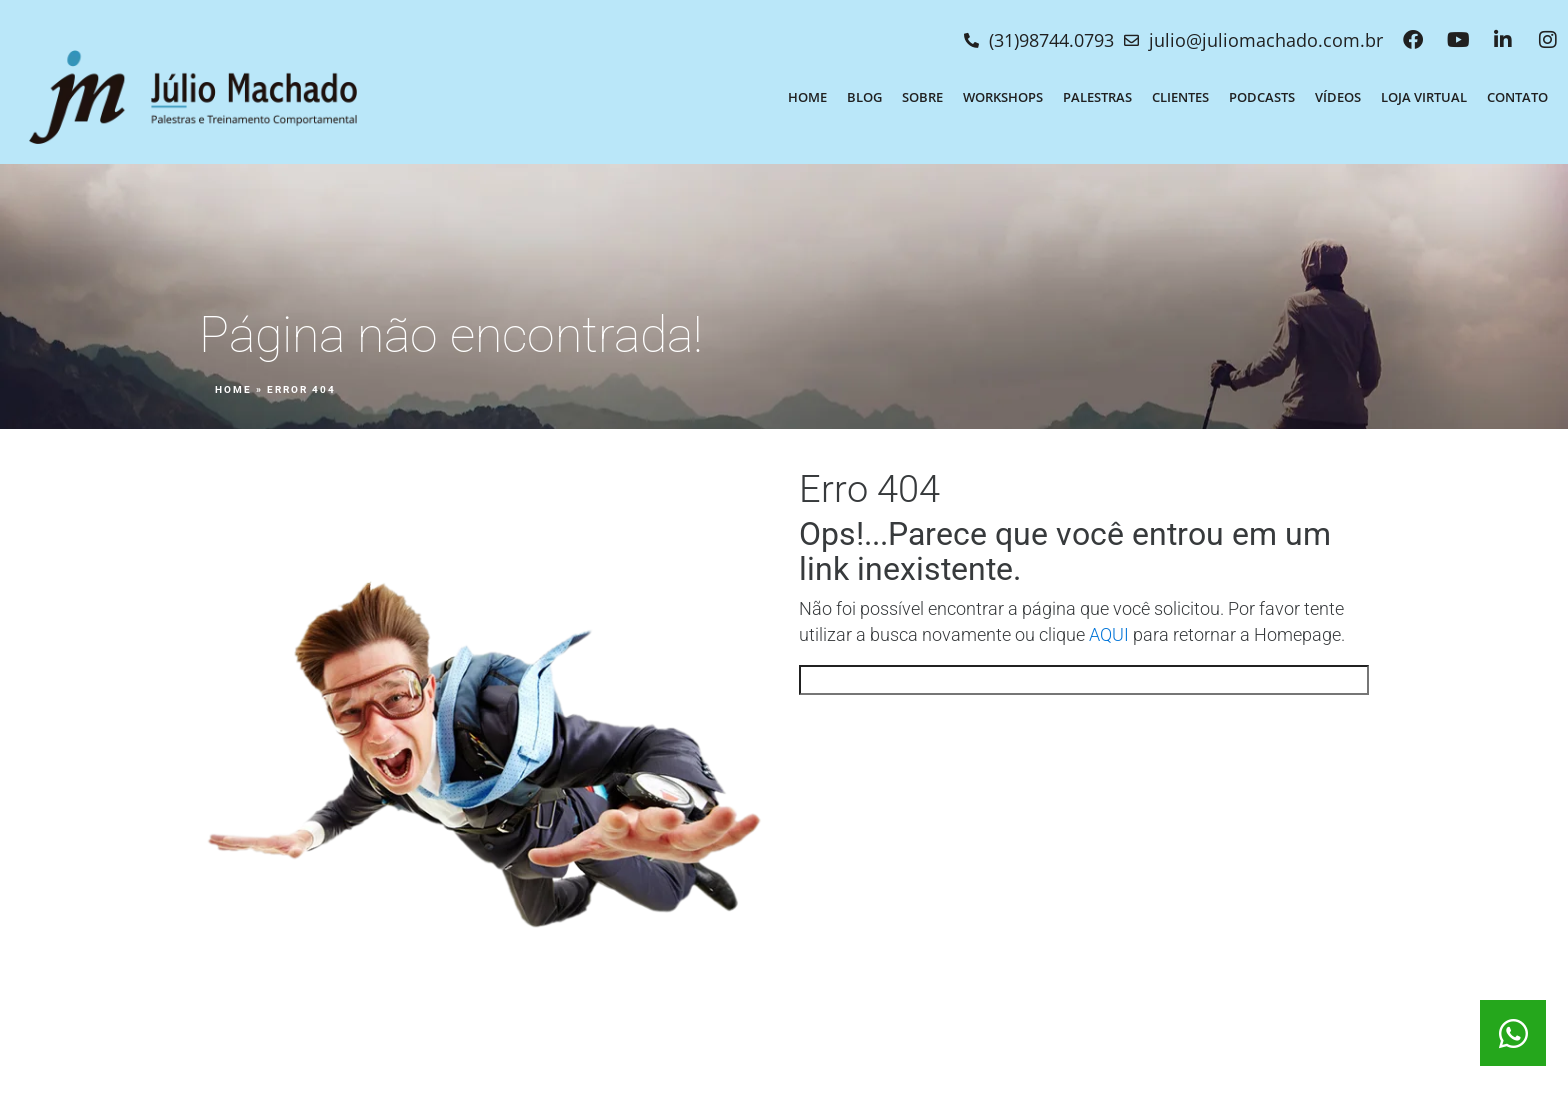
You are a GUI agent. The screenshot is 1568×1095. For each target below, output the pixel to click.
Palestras (1097, 97)
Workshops (1003, 97)
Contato (1517, 97)
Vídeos (1338, 97)
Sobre (922, 97)
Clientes (1180, 97)
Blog (864, 97)
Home (807, 97)
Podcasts (1262, 97)
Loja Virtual (1424, 97)
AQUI (1109, 635)
